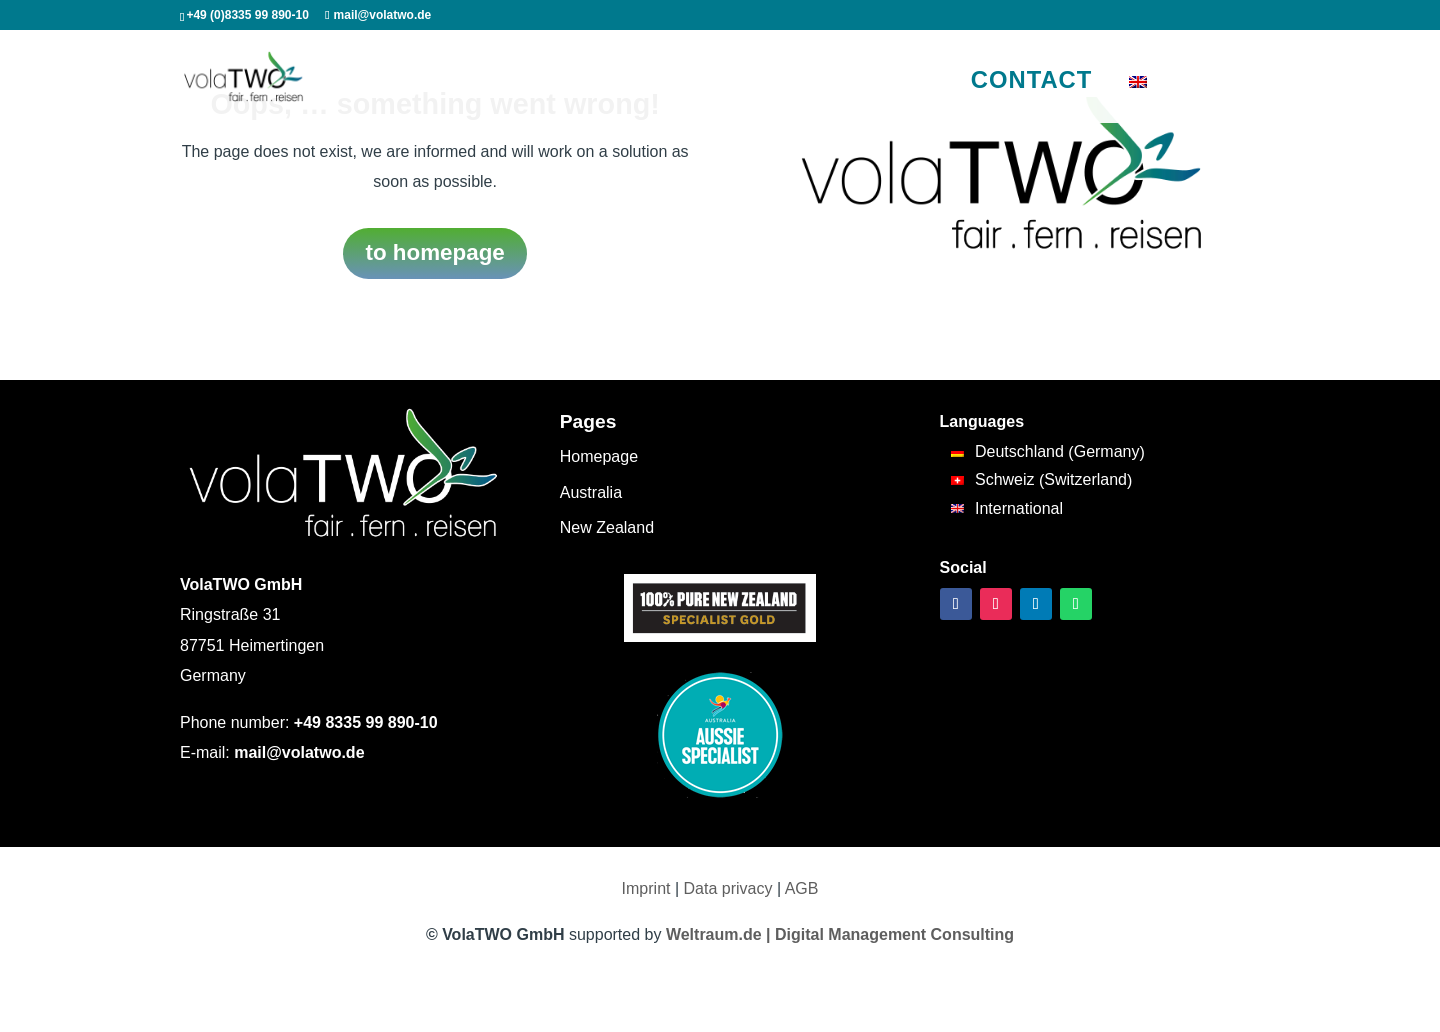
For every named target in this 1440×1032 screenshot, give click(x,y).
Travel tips (771, 83)
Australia (453, 83)
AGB (802, 888)
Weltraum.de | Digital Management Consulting (840, 934)
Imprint (646, 888)
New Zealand (553, 83)
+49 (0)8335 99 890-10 (247, 15)
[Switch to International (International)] (1048, 509)
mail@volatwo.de (299, 752)
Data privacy (728, 888)
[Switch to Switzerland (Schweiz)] (1048, 481)
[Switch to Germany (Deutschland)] (1048, 452)
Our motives (874, 83)
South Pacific (666, 83)
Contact (1032, 79)
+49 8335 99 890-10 (366, 722)
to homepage (434, 252)
